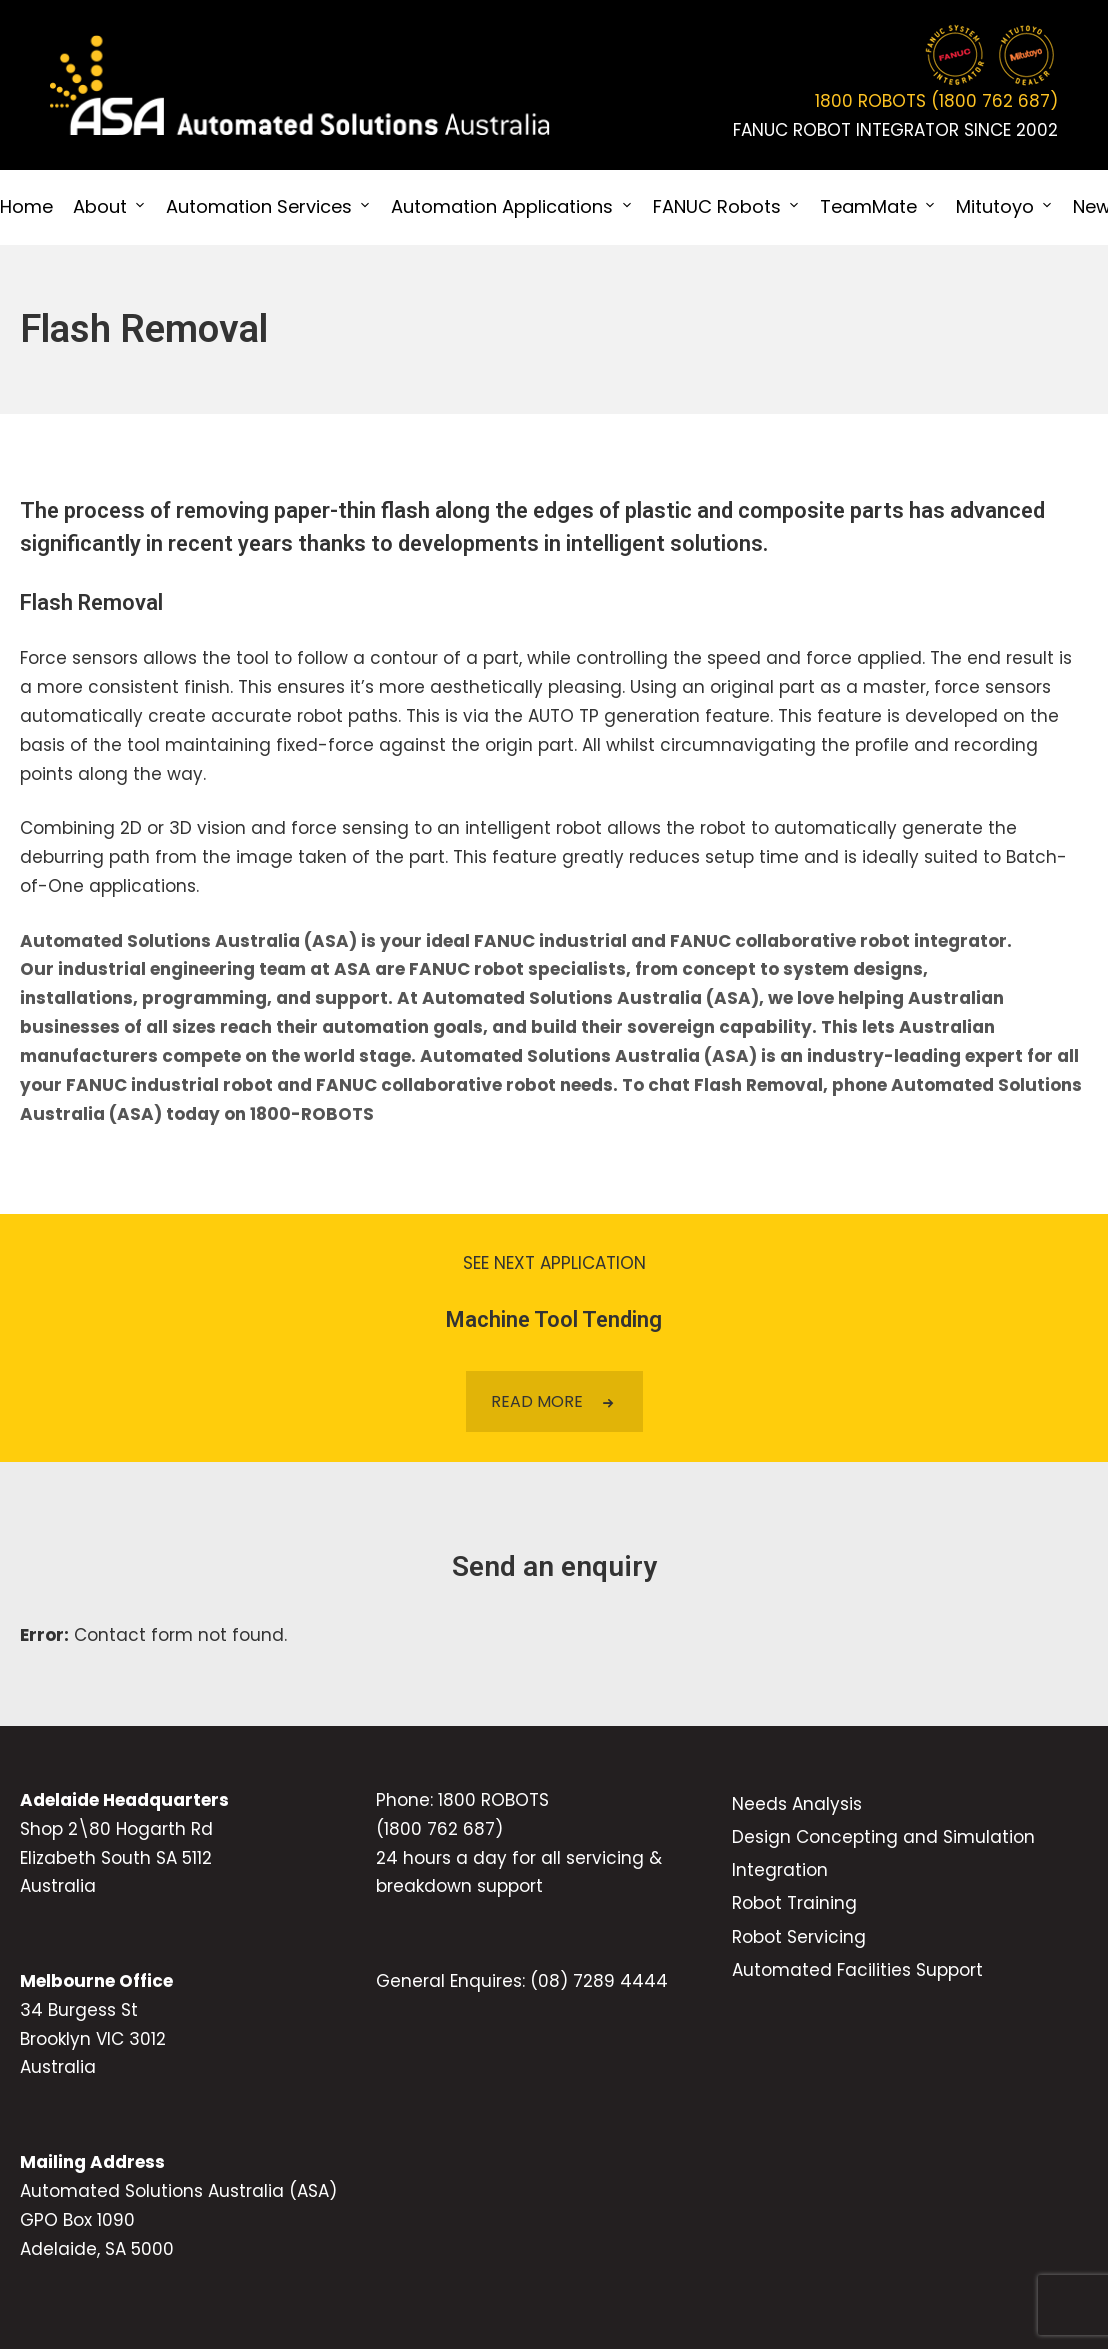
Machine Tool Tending (554, 1319)
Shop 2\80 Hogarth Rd (116, 1829)
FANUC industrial (548, 941)
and (648, 941)
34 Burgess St (79, 2010)
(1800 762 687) (439, 1829)
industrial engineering (156, 969)
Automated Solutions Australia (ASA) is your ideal (245, 941)
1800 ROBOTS (493, 1800)
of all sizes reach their (221, 1027)
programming (204, 998)
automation (375, 1027)
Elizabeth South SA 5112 (116, 1858)
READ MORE (554, 1401)
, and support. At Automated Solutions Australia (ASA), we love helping (587, 998)
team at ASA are (332, 969)
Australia (58, 1886)
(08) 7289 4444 (599, 1981)
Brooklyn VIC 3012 (93, 2039)
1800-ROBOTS (312, 1114)
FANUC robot (466, 969)
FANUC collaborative (763, 941)
